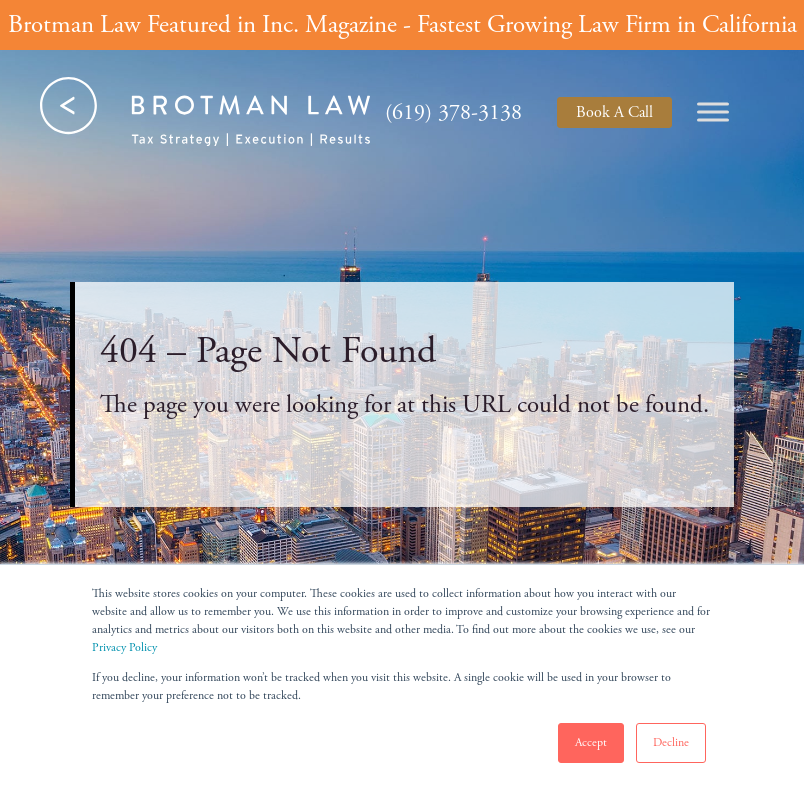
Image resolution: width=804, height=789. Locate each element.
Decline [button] (671, 742)
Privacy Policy (124, 647)
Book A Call (614, 112)
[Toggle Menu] (713, 111)
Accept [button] (591, 742)
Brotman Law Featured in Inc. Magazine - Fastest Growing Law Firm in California (402, 25)
